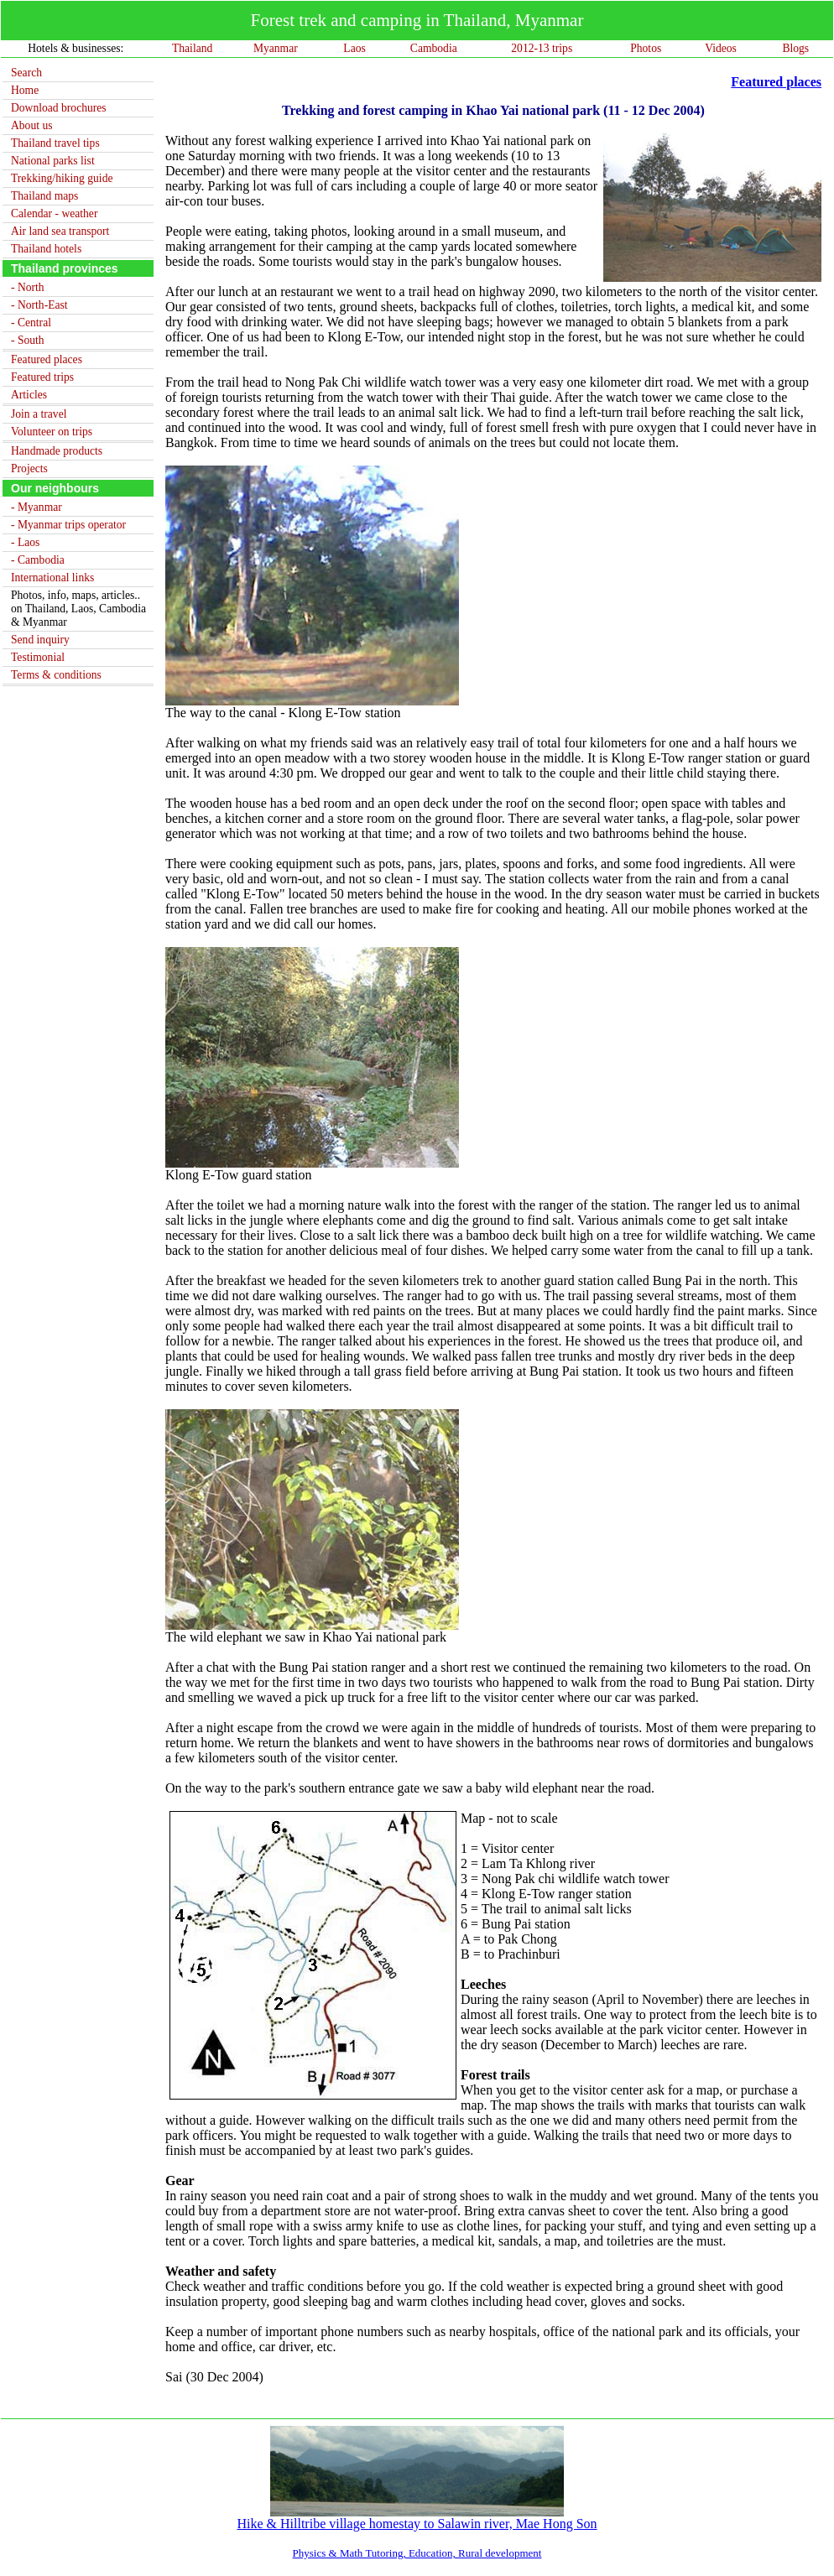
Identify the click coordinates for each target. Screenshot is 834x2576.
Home (25, 90)
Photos (645, 48)
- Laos (25, 542)
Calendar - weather (54, 213)
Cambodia (433, 48)
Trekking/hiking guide (61, 178)
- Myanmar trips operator (68, 524)
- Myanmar (36, 507)
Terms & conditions (56, 675)
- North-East (39, 305)
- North (27, 287)
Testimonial (38, 657)
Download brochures (59, 107)
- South (27, 340)
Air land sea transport (60, 231)
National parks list (53, 160)
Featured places (46, 359)
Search (26, 72)
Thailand (192, 48)
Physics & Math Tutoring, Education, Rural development (417, 2553)
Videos (721, 48)
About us (31, 125)
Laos (354, 48)
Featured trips (42, 377)
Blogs (795, 48)
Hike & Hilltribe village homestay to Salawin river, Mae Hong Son (417, 2518)
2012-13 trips (541, 48)
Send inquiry (40, 639)
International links (52, 577)
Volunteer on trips (51, 431)
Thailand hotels (46, 248)
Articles (29, 394)
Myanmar (275, 48)
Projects (29, 468)
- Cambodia (38, 560)
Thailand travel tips (55, 143)
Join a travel (38, 414)
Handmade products (56, 451)
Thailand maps (44, 196)
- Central (31, 322)
